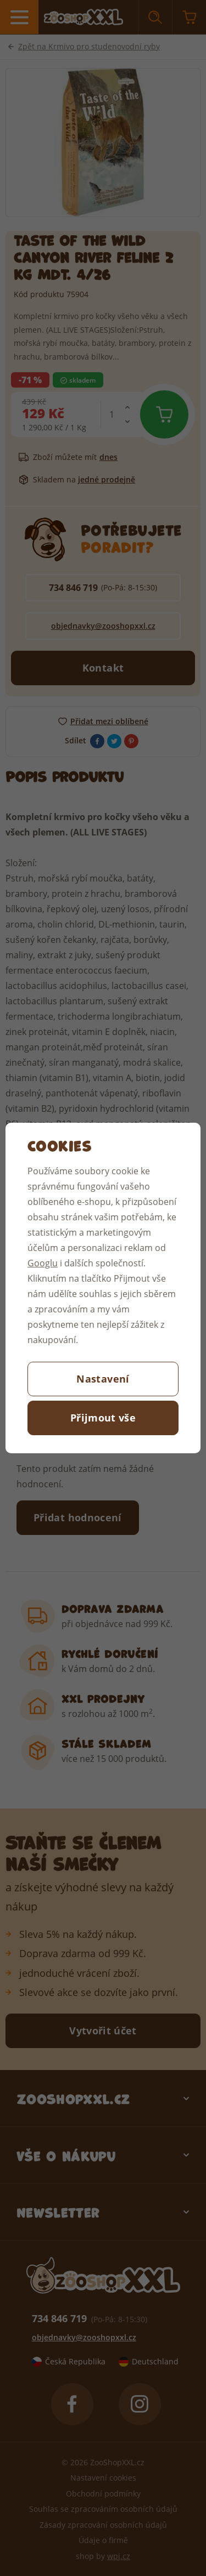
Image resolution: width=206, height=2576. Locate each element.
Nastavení (102, 1378)
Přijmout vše (103, 1417)
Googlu (42, 1263)
